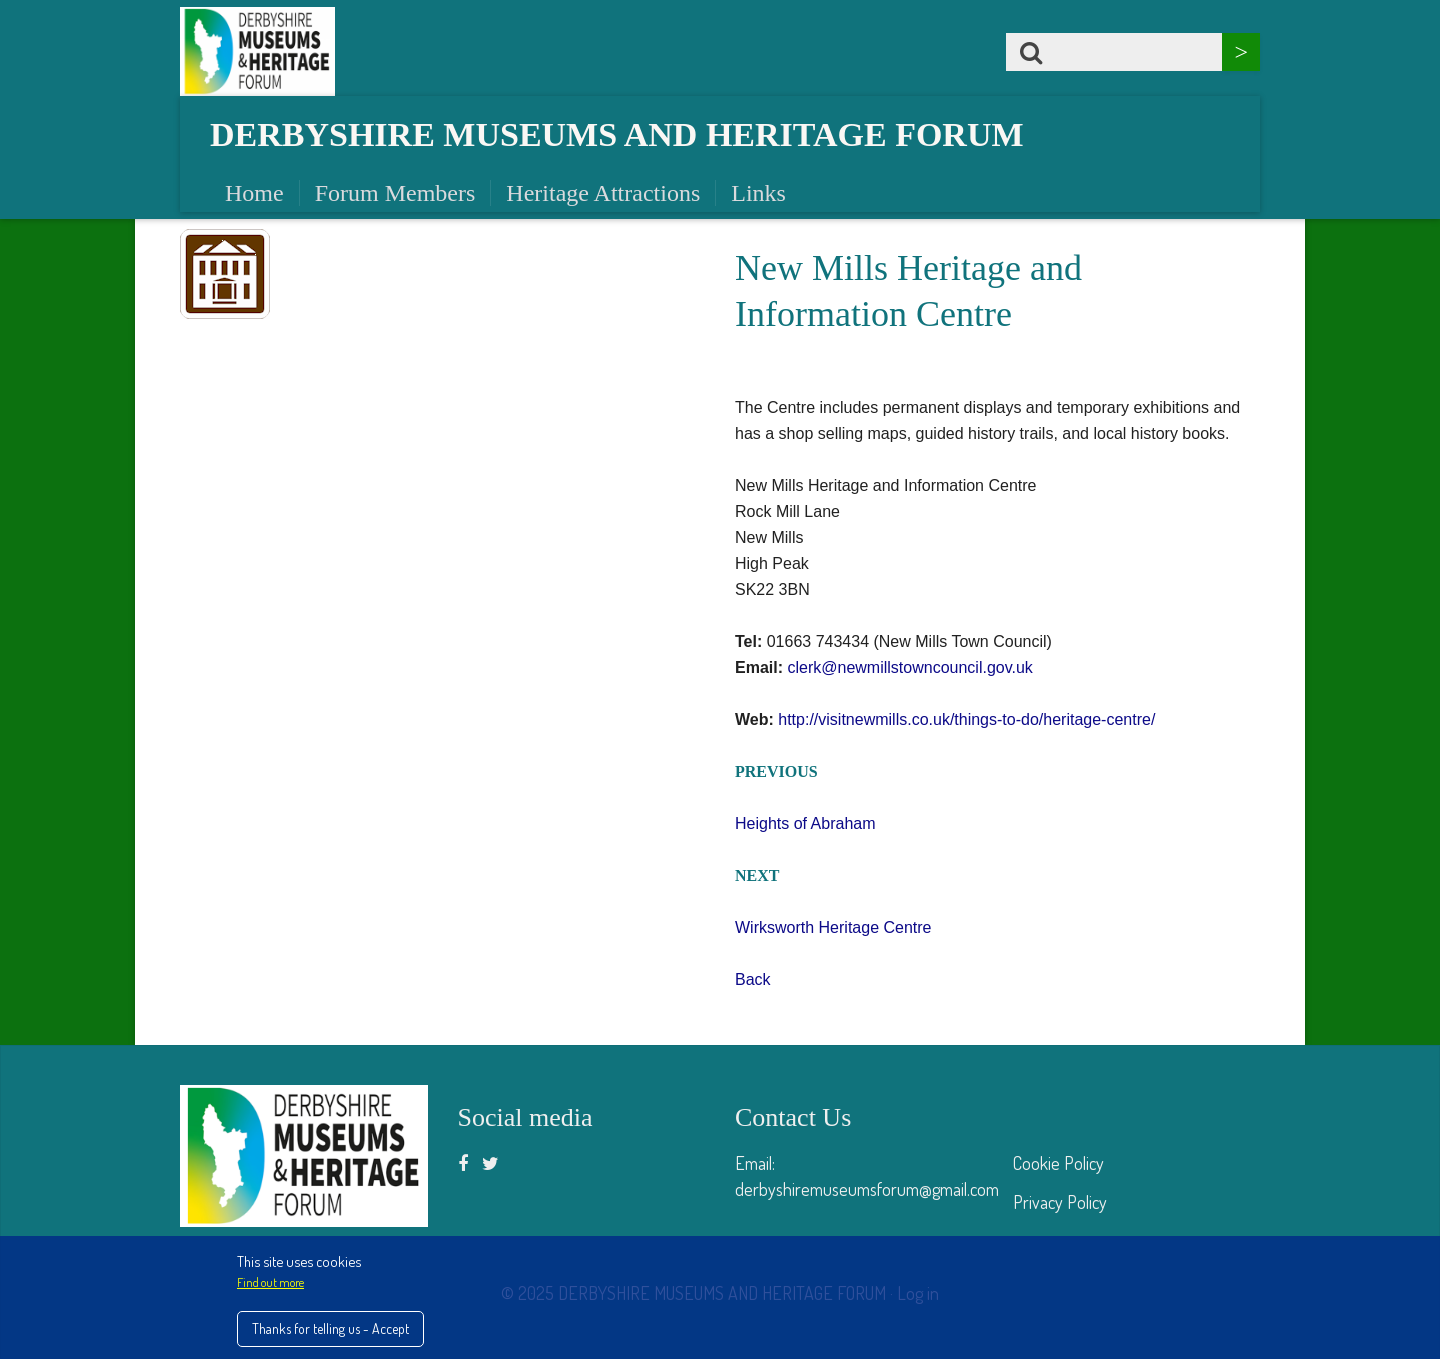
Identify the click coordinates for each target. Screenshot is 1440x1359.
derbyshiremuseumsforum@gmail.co (860, 1189)
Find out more (270, 1282)
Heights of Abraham (805, 823)
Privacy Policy (1060, 1202)
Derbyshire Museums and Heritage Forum (617, 134)
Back (753, 979)
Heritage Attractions (603, 193)
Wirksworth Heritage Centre (833, 927)
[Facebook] (463, 1163)
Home (254, 193)
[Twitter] (490, 1163)
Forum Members (395, 193)
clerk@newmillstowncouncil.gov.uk (909, 667)
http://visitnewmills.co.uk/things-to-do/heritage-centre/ (966, 719)
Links (758, 193)
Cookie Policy (1058, 1163)
